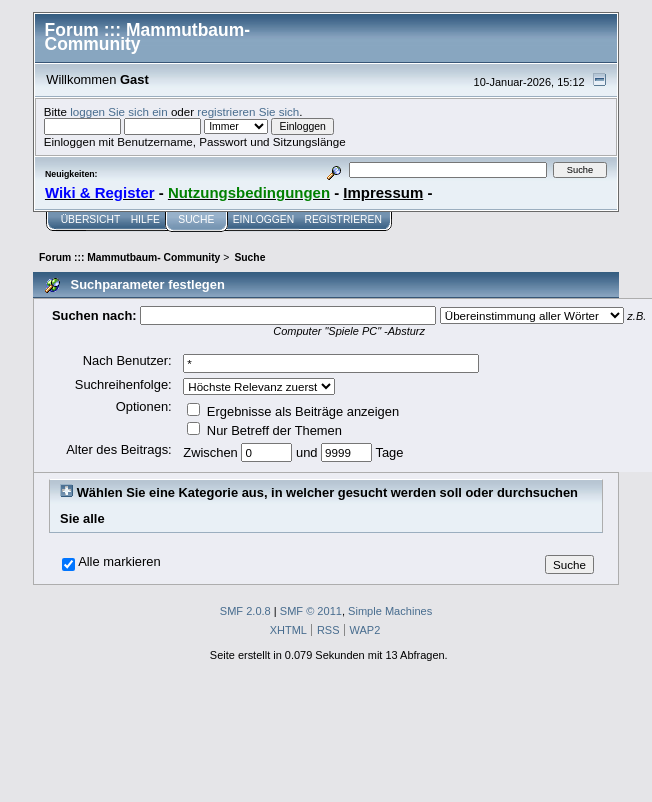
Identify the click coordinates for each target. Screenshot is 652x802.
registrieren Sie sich (248, 111)
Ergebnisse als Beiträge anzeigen (293, 411)
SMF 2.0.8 (245, 611)
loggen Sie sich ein (118, 111)
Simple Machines (390, 611)
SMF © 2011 (311, 611)
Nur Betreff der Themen (264, 430)
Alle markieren (119, 562)
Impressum (383, 192)
